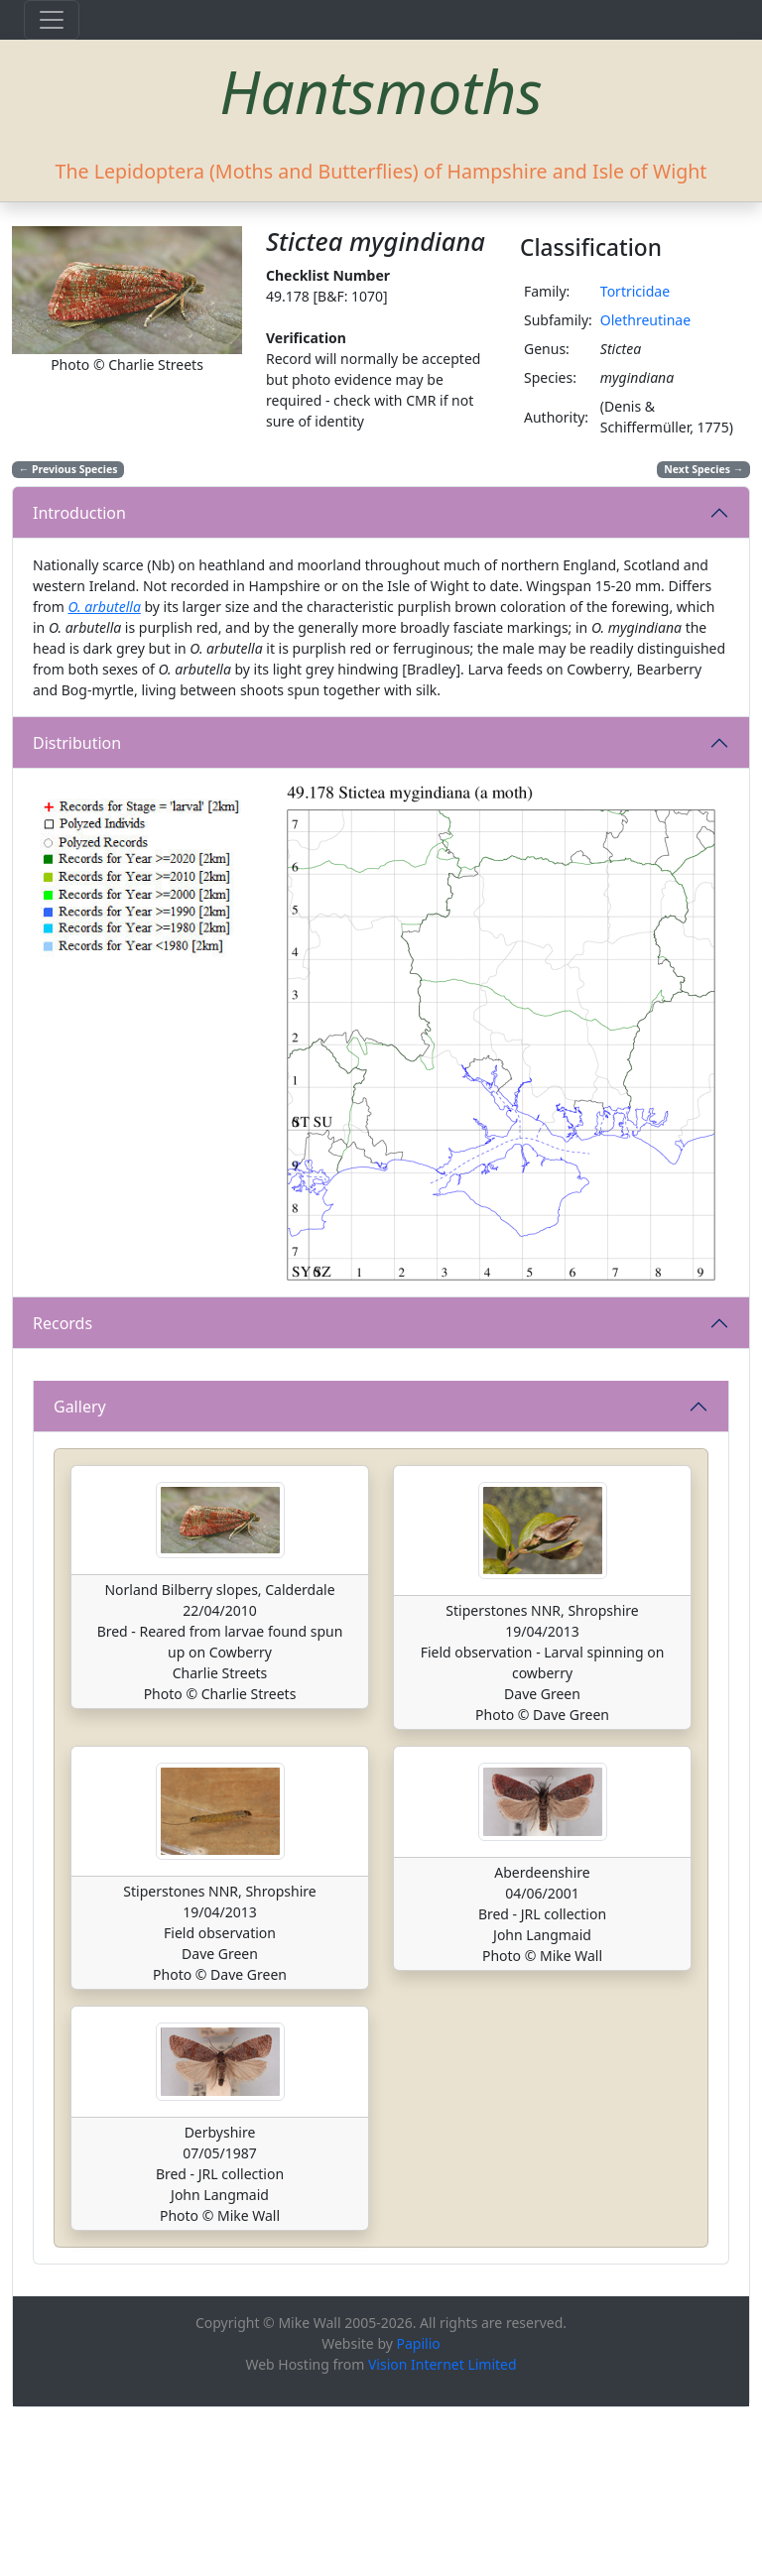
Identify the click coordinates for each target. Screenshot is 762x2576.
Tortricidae (635, 291)
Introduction (79, 513)
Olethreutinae (645, 319)
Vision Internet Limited (442, 2532)
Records (62, 1323)
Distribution (77, 743)
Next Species (703, 469)
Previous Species (68, 469)
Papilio (419, 2512)
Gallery (80, 1574)
